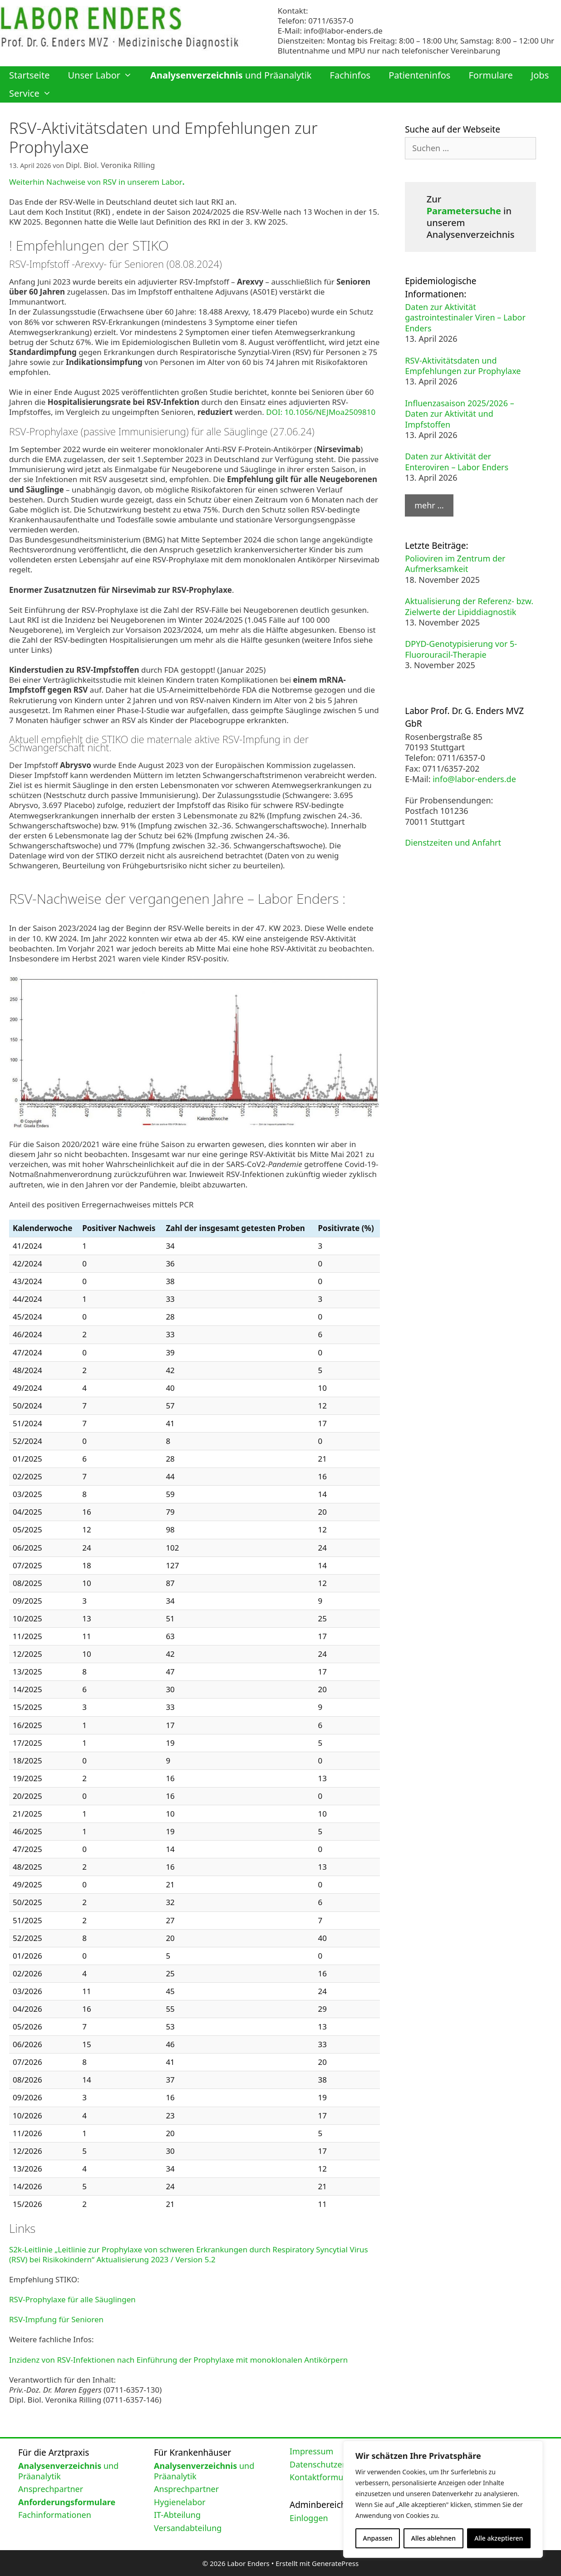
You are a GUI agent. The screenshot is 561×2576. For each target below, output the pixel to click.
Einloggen (309, 2516)
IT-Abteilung (177, 2513)
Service (34, 93)
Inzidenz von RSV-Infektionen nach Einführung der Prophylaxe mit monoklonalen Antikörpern (178, 2358)
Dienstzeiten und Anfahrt (453, 842)
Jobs (540, 75)
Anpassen (378, 2538)
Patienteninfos (419, 75)
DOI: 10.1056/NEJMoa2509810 (320, 410)
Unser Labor (104, 75)
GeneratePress (335, 2561)
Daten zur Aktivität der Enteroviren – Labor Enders (456, 461)
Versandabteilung (187, 2526)
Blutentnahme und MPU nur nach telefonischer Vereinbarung (389, 50)
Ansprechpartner (50, 2487)
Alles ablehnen (433, 2538)
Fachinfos (350, 75)
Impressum (311, 2449)
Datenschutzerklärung (332, 2463)
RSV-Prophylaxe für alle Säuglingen (72, 2298)
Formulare (490, 75)
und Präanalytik (230, 75)
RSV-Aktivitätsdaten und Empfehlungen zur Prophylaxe (463, 365)
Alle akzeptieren (498, 2538)
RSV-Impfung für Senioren (56, 2318)
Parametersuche (464, 211)
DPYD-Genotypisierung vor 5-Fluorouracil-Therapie (461, 649)
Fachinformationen (54, 2513)
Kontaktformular (322, 2475)
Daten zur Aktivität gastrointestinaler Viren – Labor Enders (465, 317)
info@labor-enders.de (343, 30)
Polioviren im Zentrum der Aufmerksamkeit (455, 563)
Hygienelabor (180, 2500)
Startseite (29, 75)
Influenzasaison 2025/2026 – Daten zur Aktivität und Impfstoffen (459, 414)
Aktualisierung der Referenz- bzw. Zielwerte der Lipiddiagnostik (469, 606)
